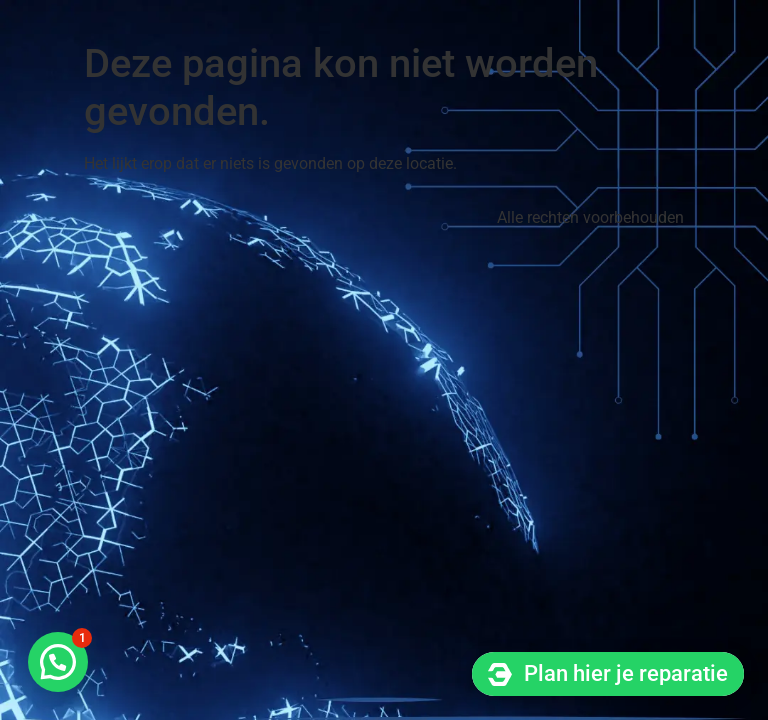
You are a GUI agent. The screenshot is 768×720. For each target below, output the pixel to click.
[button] (58, 662)
